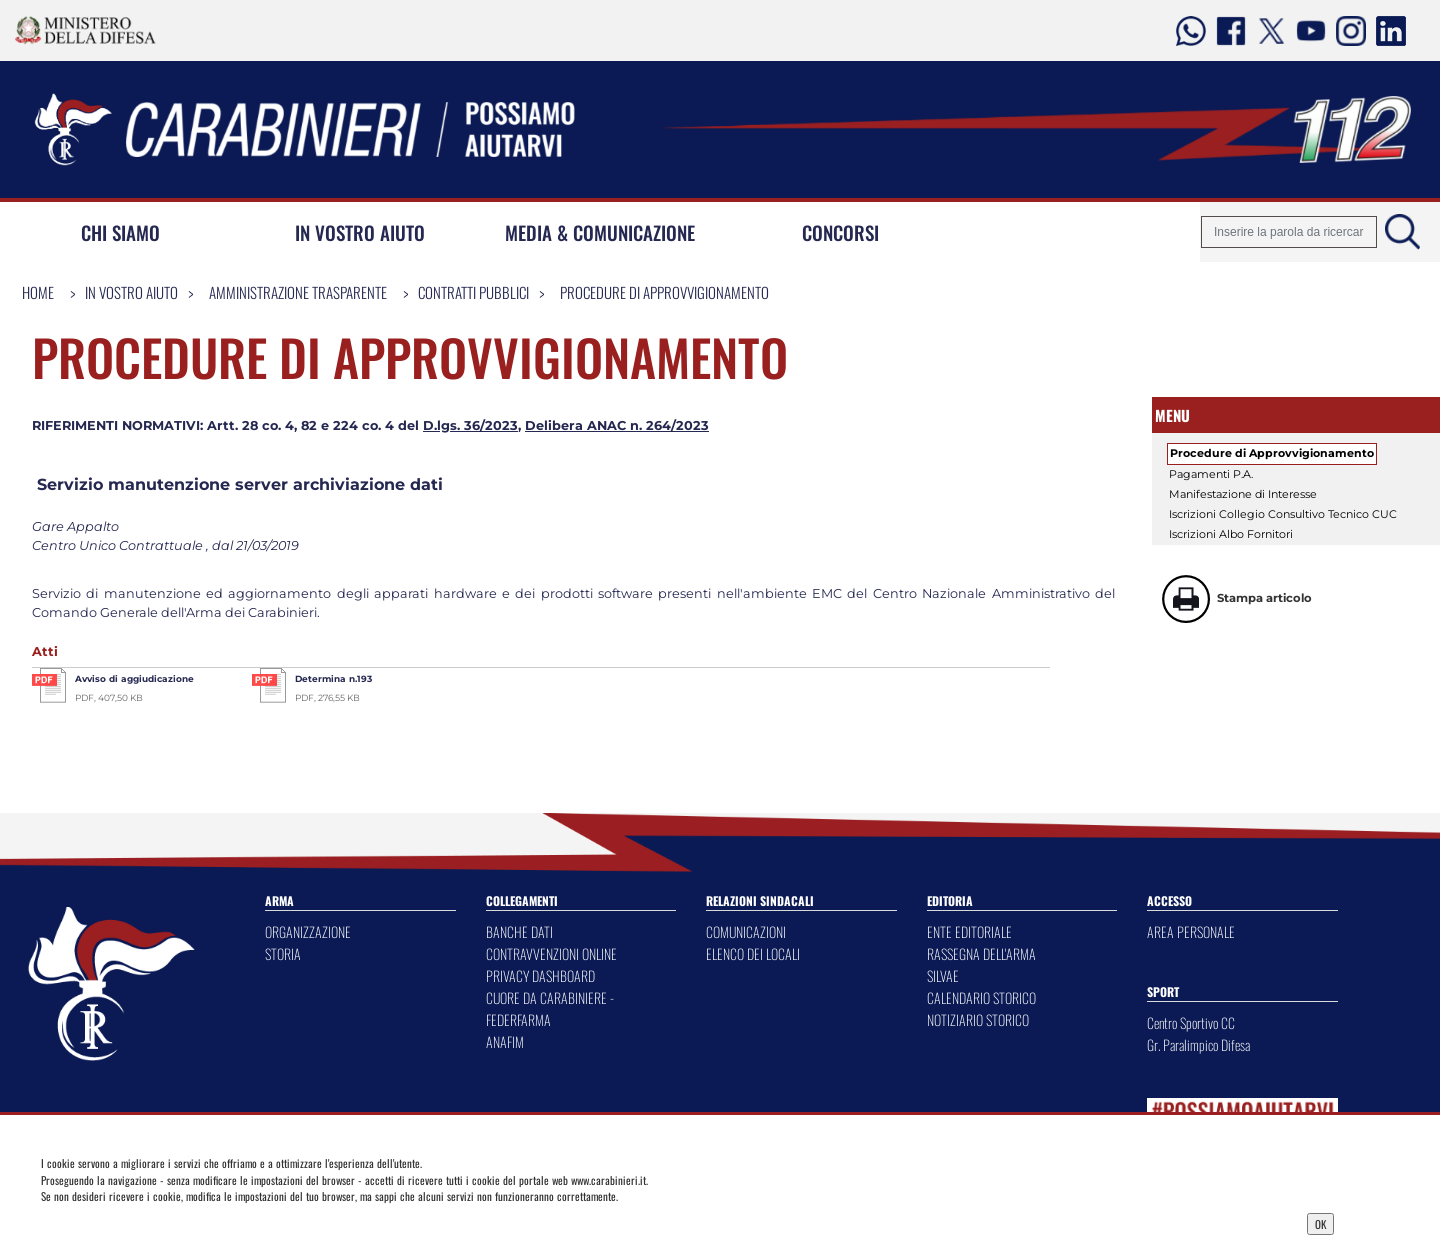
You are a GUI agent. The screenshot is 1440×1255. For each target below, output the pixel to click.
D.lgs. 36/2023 (470, 425)
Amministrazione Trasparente (298, 292)
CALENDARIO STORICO (981, 997)
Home (38, 292)
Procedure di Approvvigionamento (664, 292)
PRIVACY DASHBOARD (540, 975)
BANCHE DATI (519, 931)
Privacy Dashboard (186, 1222)
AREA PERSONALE (1191, 931)
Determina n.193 (333, 678)
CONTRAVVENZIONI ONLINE (551, 953)
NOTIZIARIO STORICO (978, 1019)
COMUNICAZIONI (746, 931)
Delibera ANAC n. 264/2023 (617, 425)
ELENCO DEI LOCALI (753, 953)
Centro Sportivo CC (1191, 1022)
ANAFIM (505, 1041)
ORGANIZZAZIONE (308, 931)
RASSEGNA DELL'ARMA (981, 953)
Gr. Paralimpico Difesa (1198, 1044)
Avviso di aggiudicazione (134, 678)
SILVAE (943, 975)
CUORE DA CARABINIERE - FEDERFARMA (550, 1008)
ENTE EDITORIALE (969, 931)
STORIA (283, 953)
